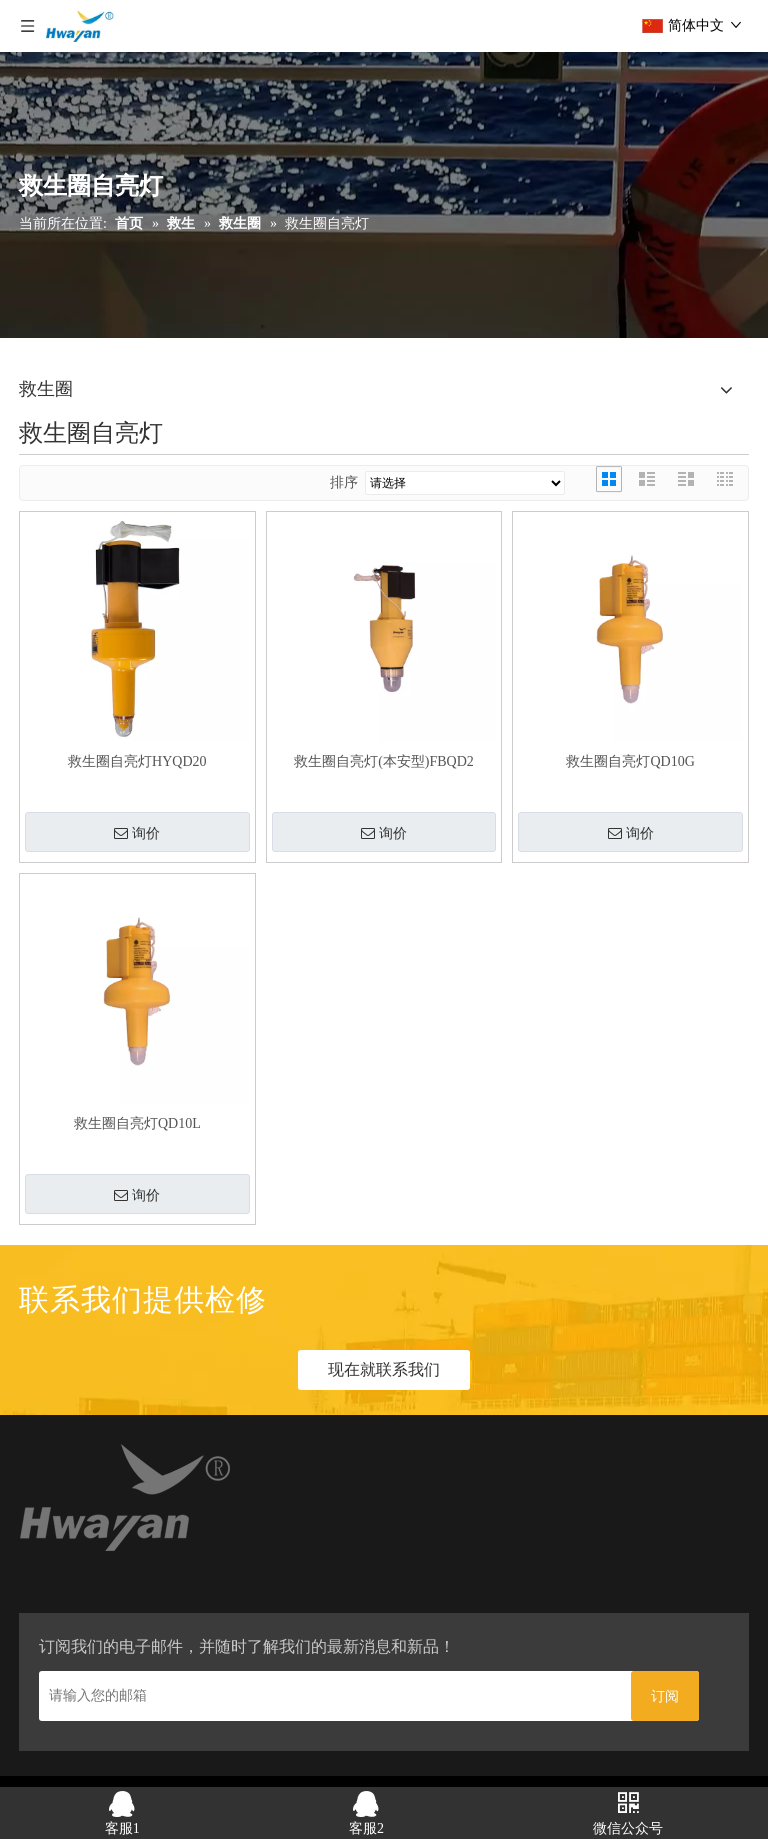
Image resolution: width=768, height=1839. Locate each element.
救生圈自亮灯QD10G (630, 761)
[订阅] (665, 1696)
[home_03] (126, 1501)
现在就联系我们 (384, 1369)
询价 (137, 834)
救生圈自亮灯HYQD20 (137, 761)
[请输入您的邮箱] (330, 1696)
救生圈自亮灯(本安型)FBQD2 (384, 761)
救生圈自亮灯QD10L (137, 1123)
